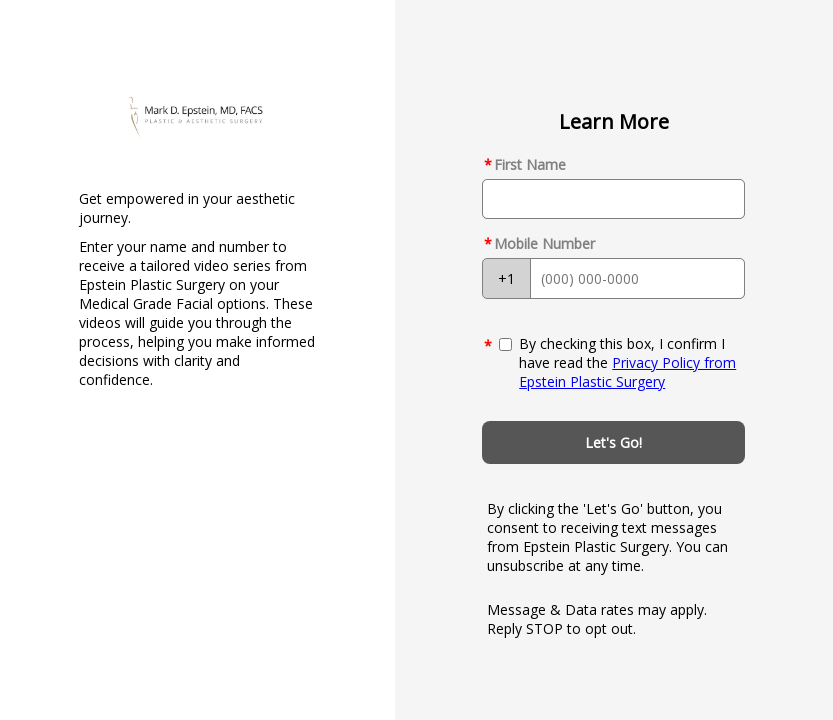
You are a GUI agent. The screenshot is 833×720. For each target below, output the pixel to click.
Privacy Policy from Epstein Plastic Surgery (627, 372)
